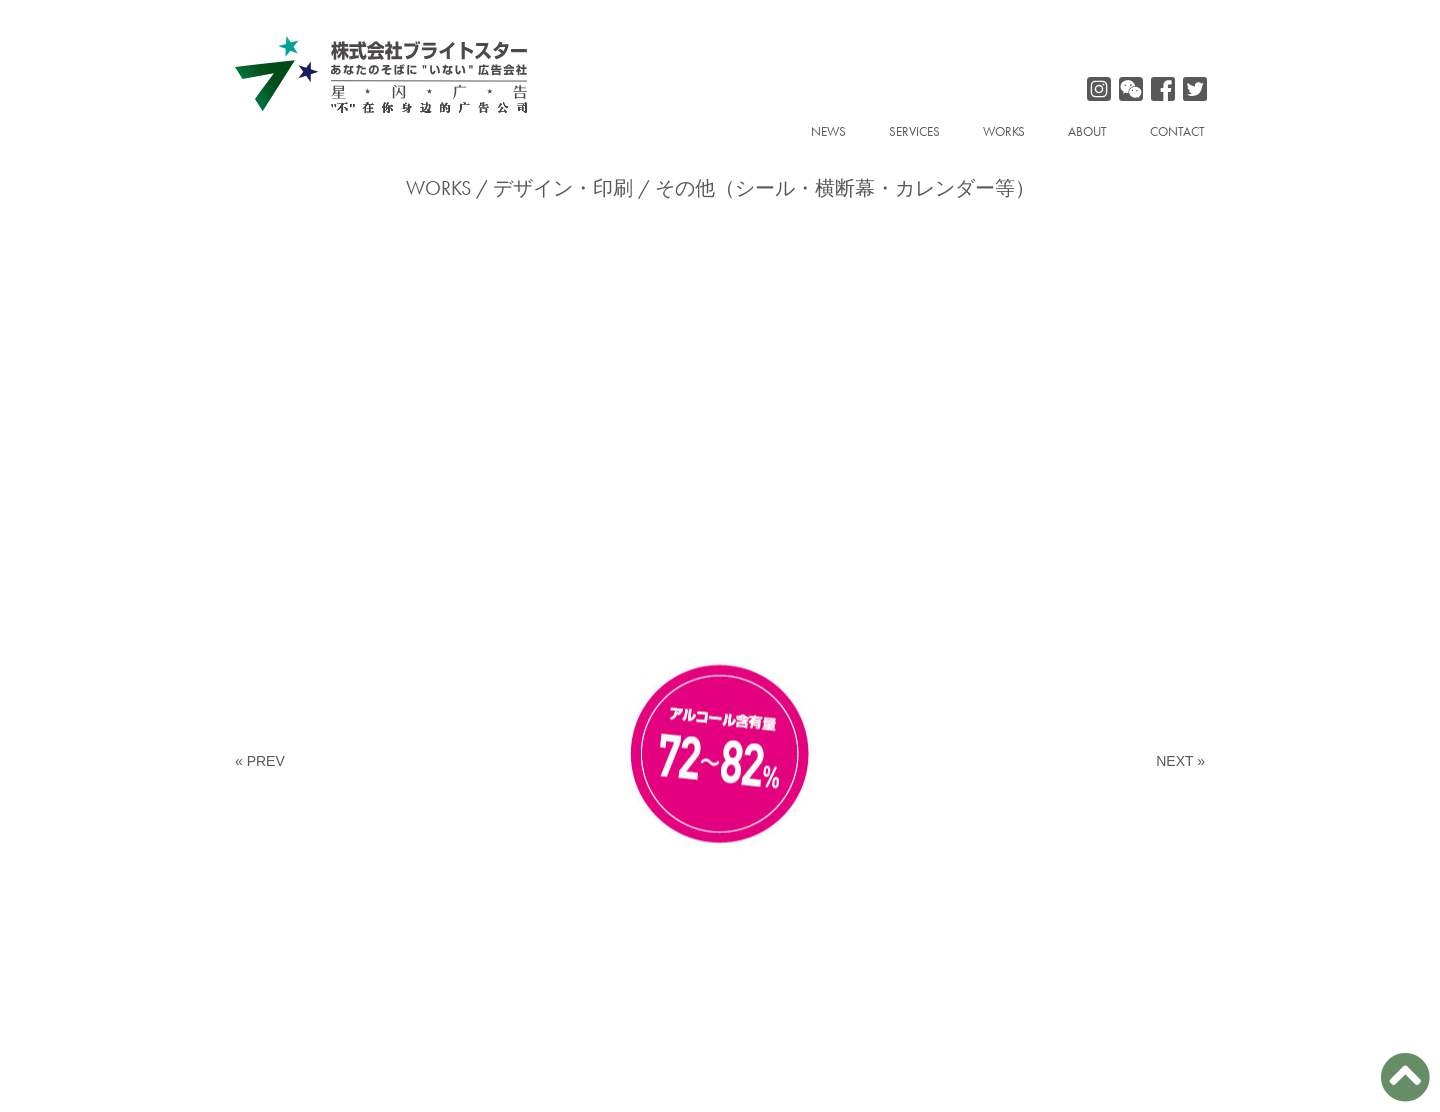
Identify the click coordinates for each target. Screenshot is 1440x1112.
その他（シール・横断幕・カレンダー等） (845, 188)
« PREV (260, 761)
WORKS (1004, 131)
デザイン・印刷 (563, 188)
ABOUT (1087, 131)
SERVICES (914, 131)
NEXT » (1180, 761)
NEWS (828, 131)
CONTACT (1177, 131)
